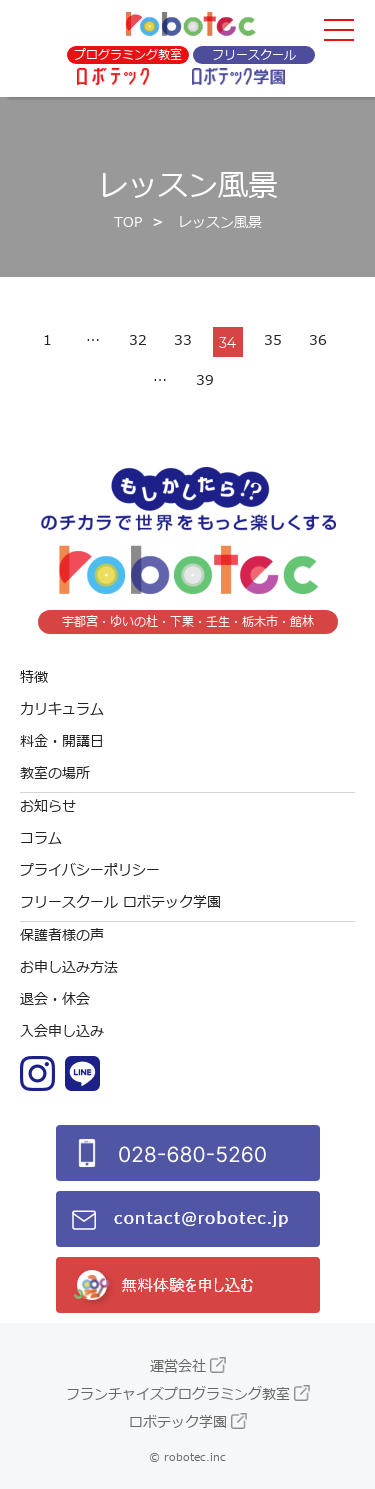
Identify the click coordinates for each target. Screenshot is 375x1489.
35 (273, 340)
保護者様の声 (62, 935)
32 (138, 340)
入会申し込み (62, 1031)
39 (205, 380)
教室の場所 (55, 773)
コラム (41, 838)
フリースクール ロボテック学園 (120, 902)
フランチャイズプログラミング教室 (178, 1394)
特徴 (34, 677)
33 (183, 340)
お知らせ (48, 806)
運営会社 (178, 1366)
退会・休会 (55, 999)
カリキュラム (62, 709)
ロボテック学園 (178, 1422)
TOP (128, 222)
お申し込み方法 (69, 967)
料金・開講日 (62, 741)
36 (318, 340)
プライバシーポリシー (90, 870)
